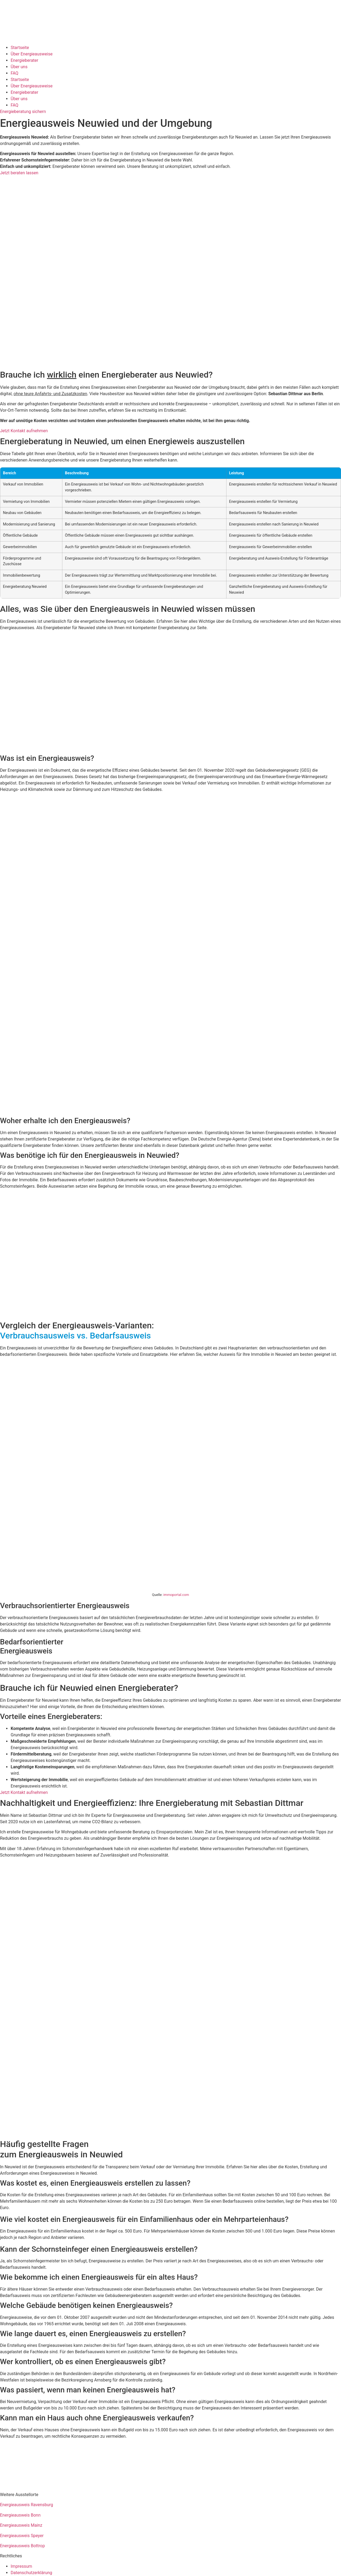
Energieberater (24, 60)
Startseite (20, 47)
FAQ (14, 73)
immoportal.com (176, 1595)
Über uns (19, 66)
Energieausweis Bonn (20, 2515)
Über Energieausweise (31, 53)
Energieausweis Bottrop (22, 2545)
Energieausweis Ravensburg (26, 2504)
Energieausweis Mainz (21, 2525)
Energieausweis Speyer (22, 2535)
